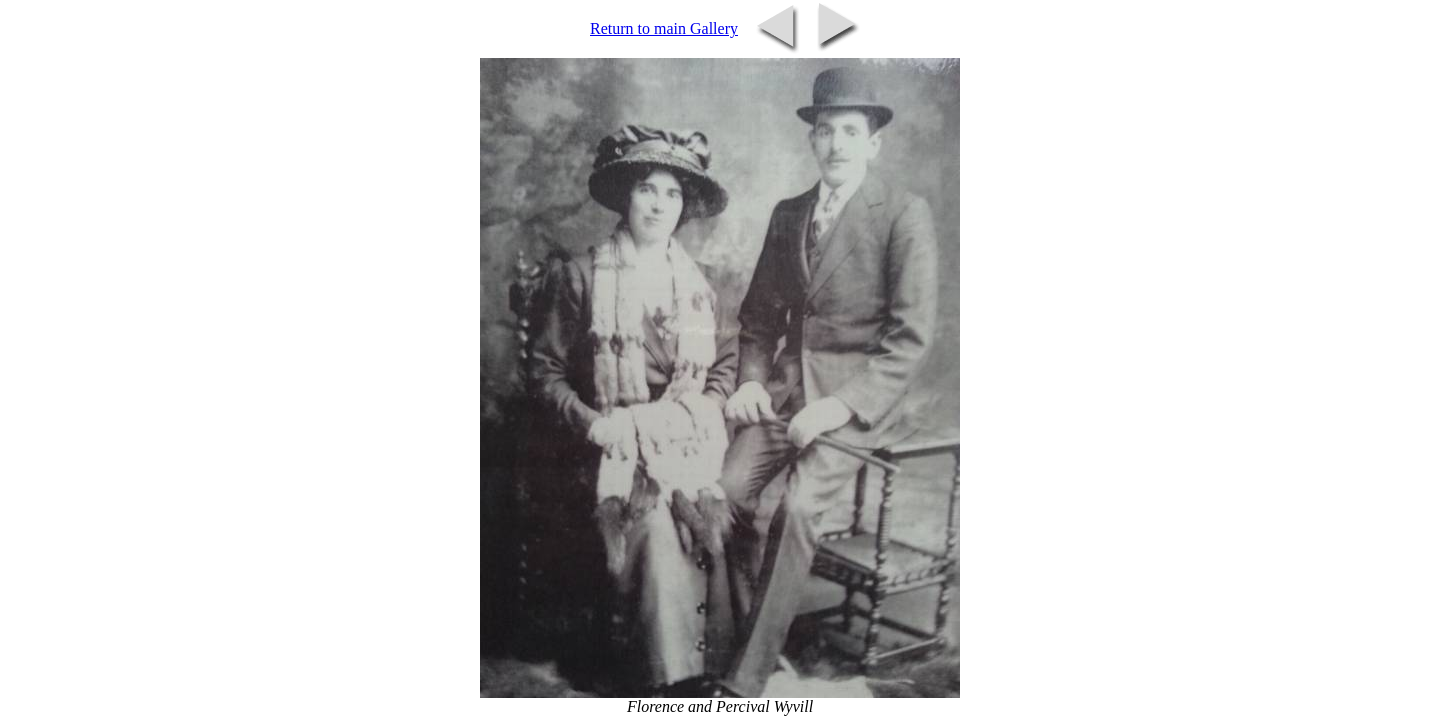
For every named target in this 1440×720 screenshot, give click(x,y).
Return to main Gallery (664, 28)
